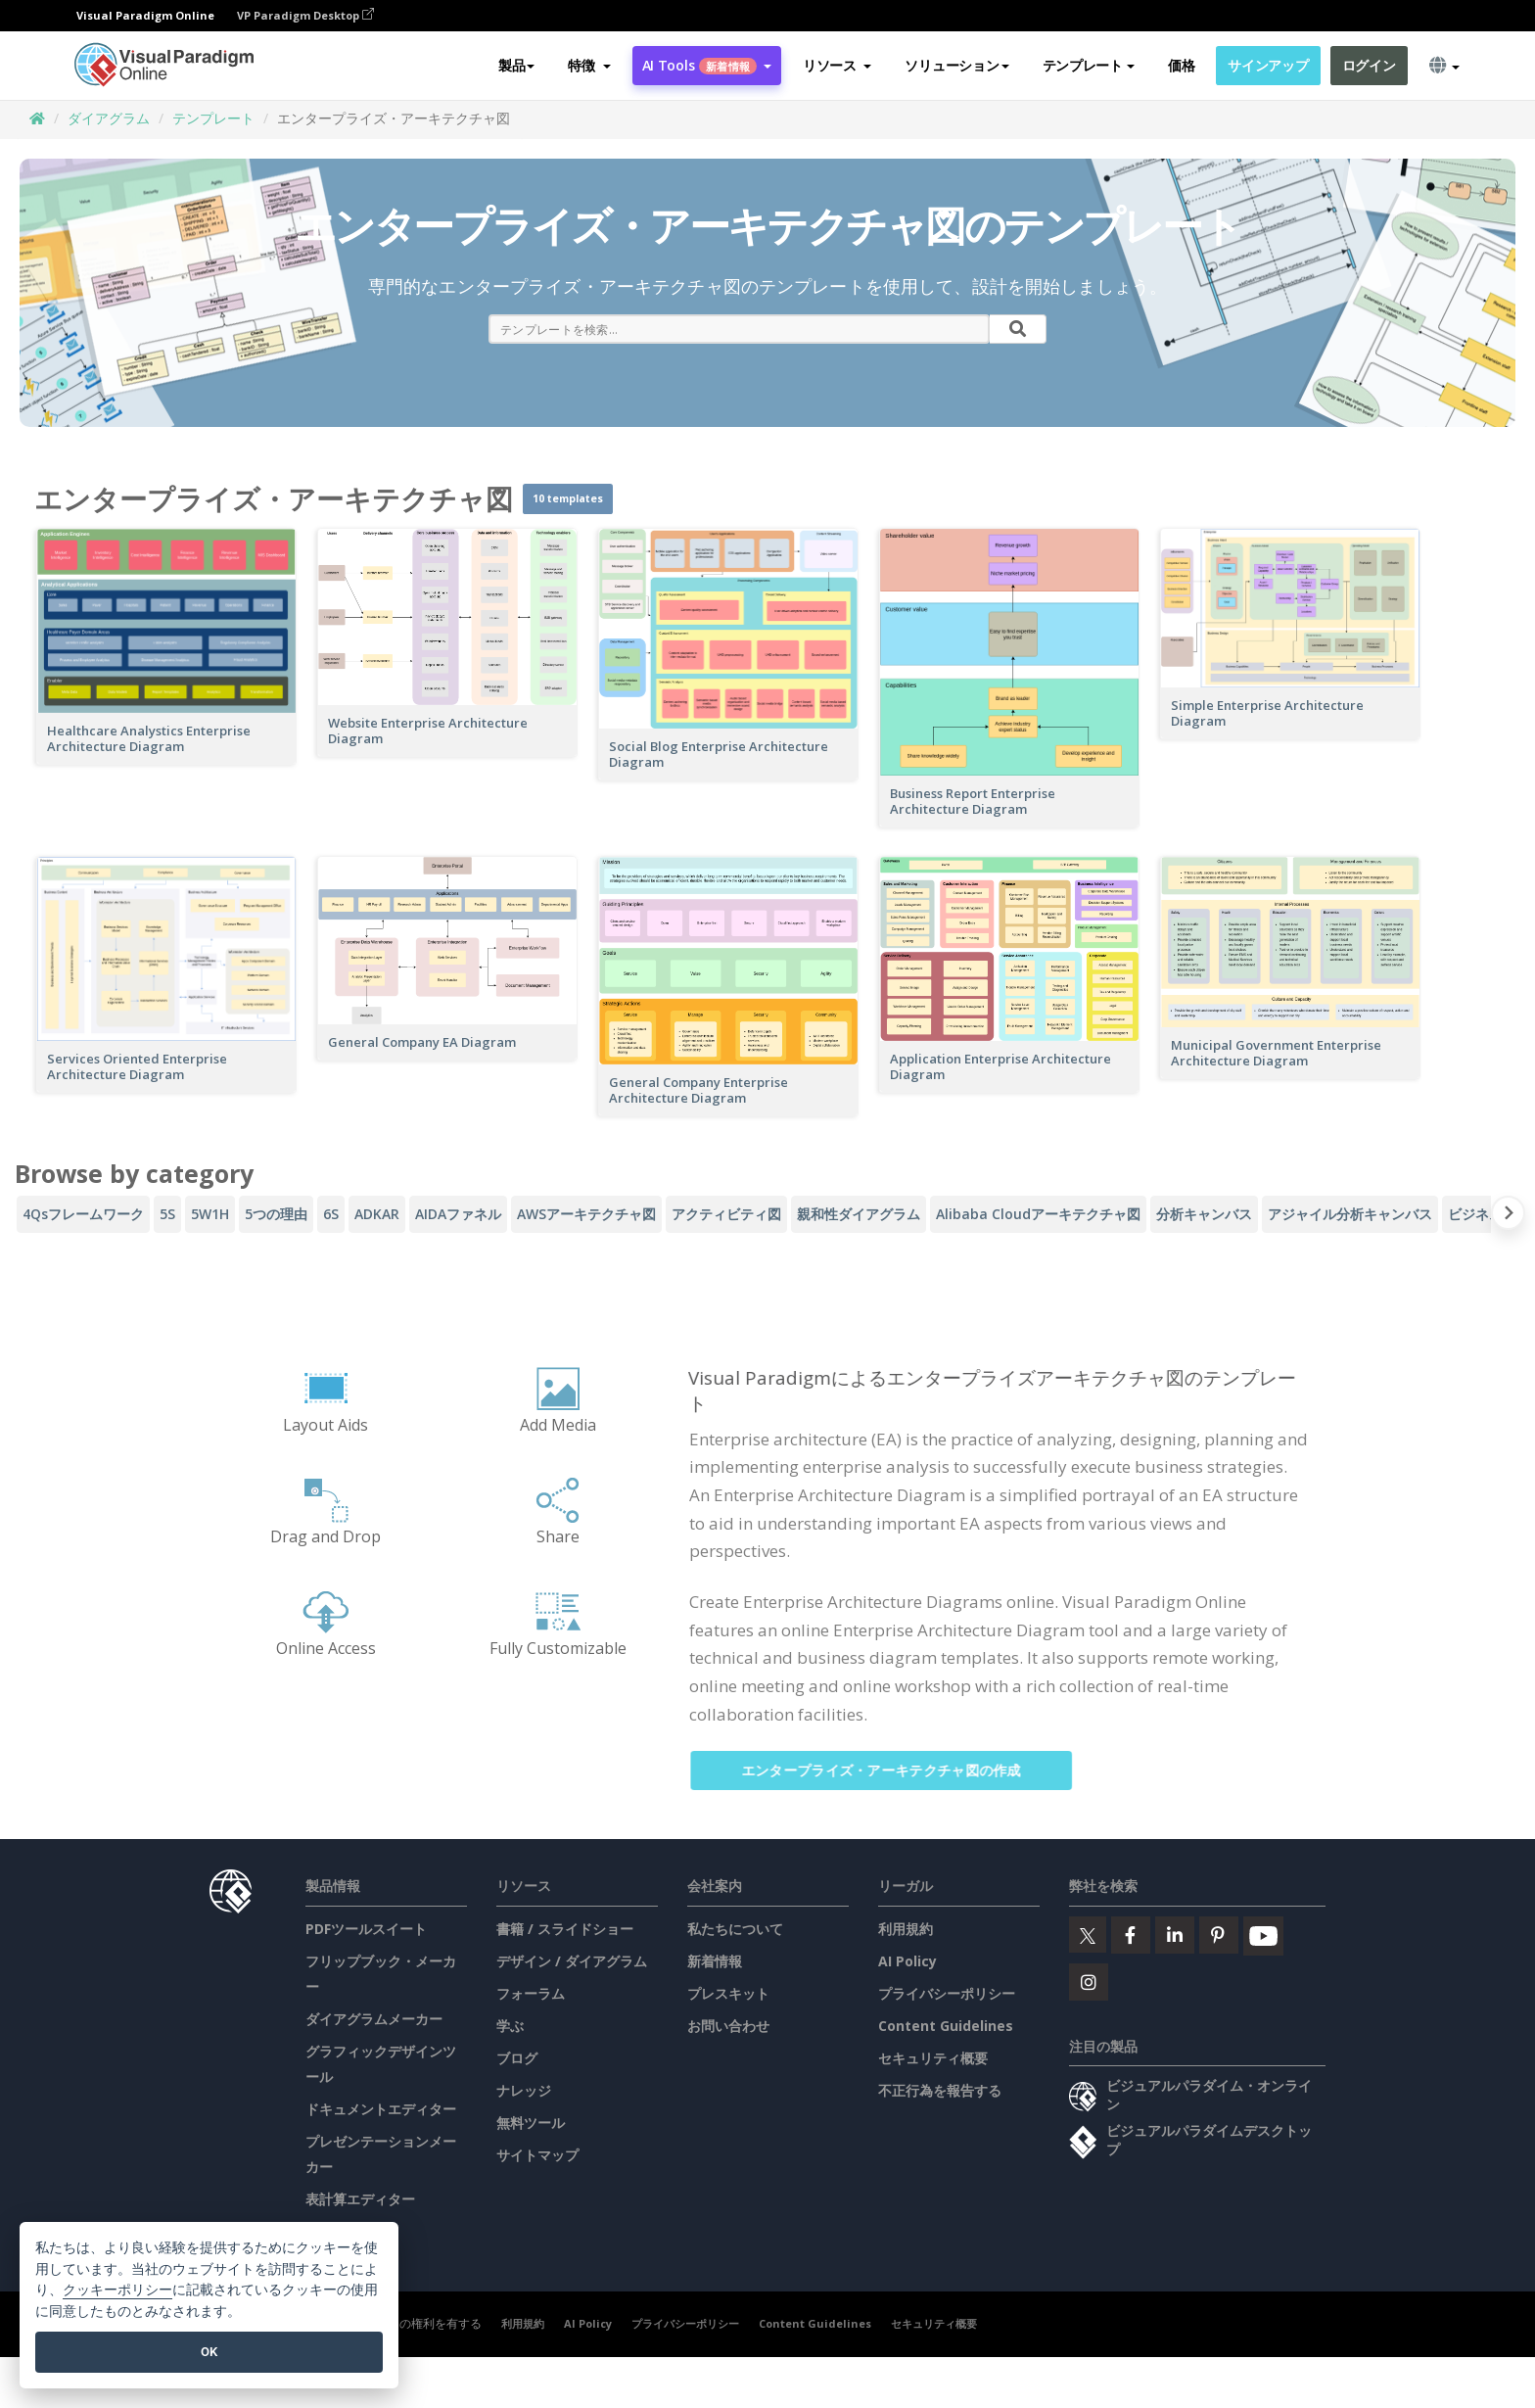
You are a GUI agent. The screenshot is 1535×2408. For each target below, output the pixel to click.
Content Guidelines (945, 2025)
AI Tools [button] (706, 65)
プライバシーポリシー (946, 1993)
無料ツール (530, 2122)
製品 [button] (516, 65)
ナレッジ (523, 2090)
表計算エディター (360, 2199)
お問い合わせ (728, 2025)
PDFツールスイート (366, 1928)
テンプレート (213, 118)
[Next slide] (1508, 1217)
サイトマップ (537, 2155)
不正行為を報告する (939, 2090)
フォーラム (530, 1993)
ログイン (1369, 65)
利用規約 (905, 1928)
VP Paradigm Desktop (305, 15)
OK (209, 2351)
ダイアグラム (109, 118)
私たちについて (735, 1928)
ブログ (516, 2058)
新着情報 (714, 1961)
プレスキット (728, 1993)
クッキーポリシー (117, 2290)
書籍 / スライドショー (564, 1928)
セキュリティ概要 (933, 2058)
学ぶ (510, 2025)
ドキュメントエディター (380, 2109)
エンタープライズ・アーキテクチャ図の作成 (900, 1770)
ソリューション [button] (956, 65)
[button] (589, 65)
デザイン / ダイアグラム (571, 1961)
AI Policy (907, 1961)
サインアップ (1268, 65)
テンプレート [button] (1089, 65)
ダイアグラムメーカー (373, 2018)
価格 (1181, 65)
